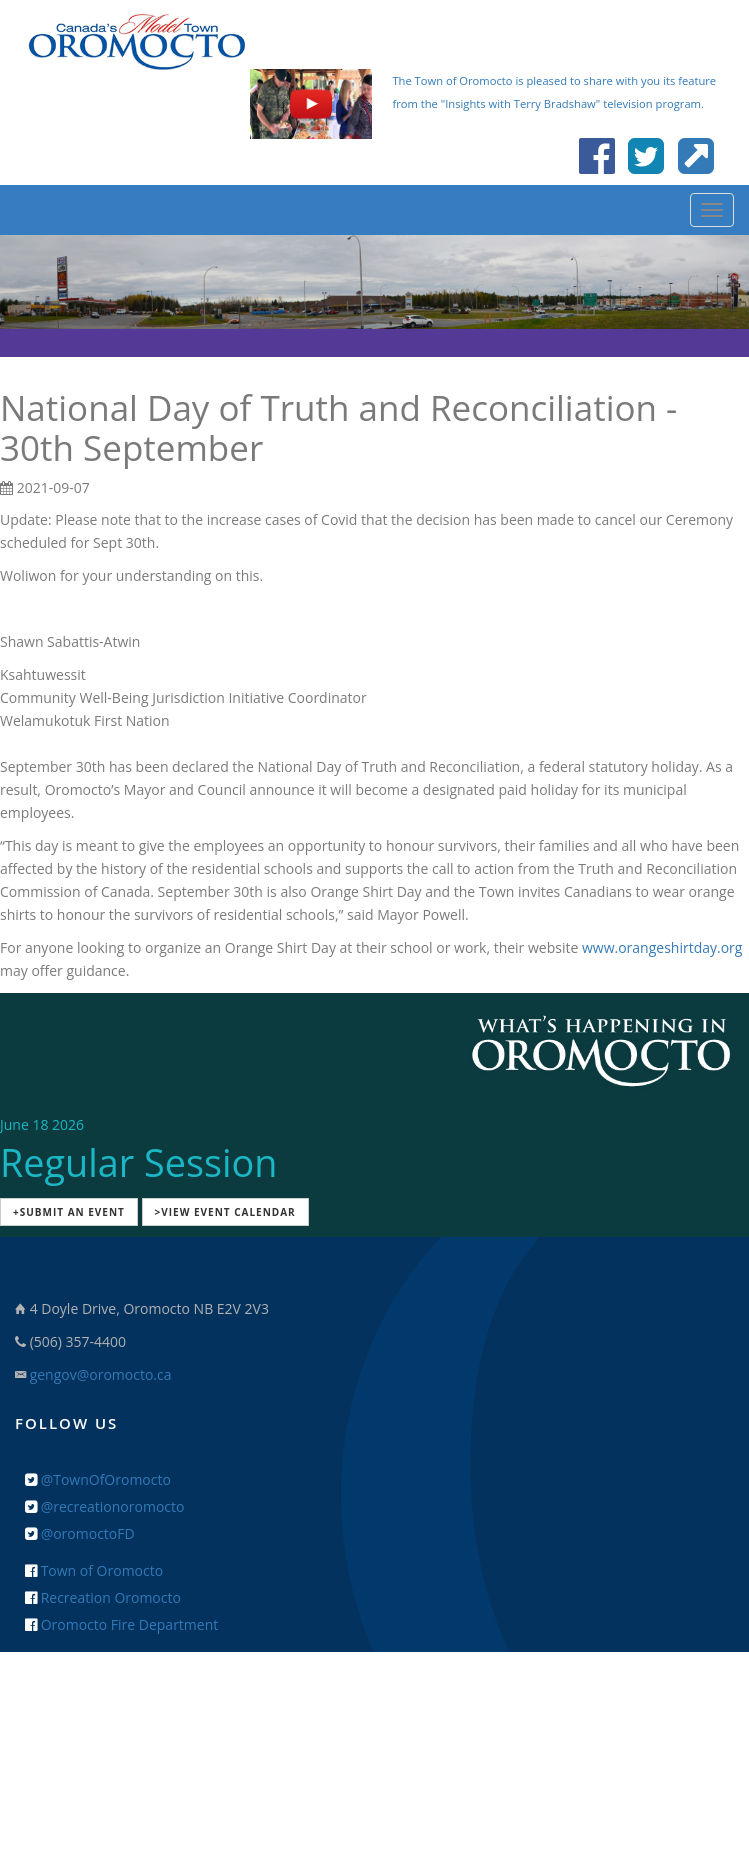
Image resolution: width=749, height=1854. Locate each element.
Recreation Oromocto (103, 1597)
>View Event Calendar (225, 1212)
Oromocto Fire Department (121, 1624)
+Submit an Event (69, 1212)
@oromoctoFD (80, 1533)
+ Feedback (374, 1713)
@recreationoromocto (104, 1506)
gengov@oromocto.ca (101, 1374)
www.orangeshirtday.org (662, 947)
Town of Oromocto (94, 1570)
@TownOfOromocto (98, 1479)
